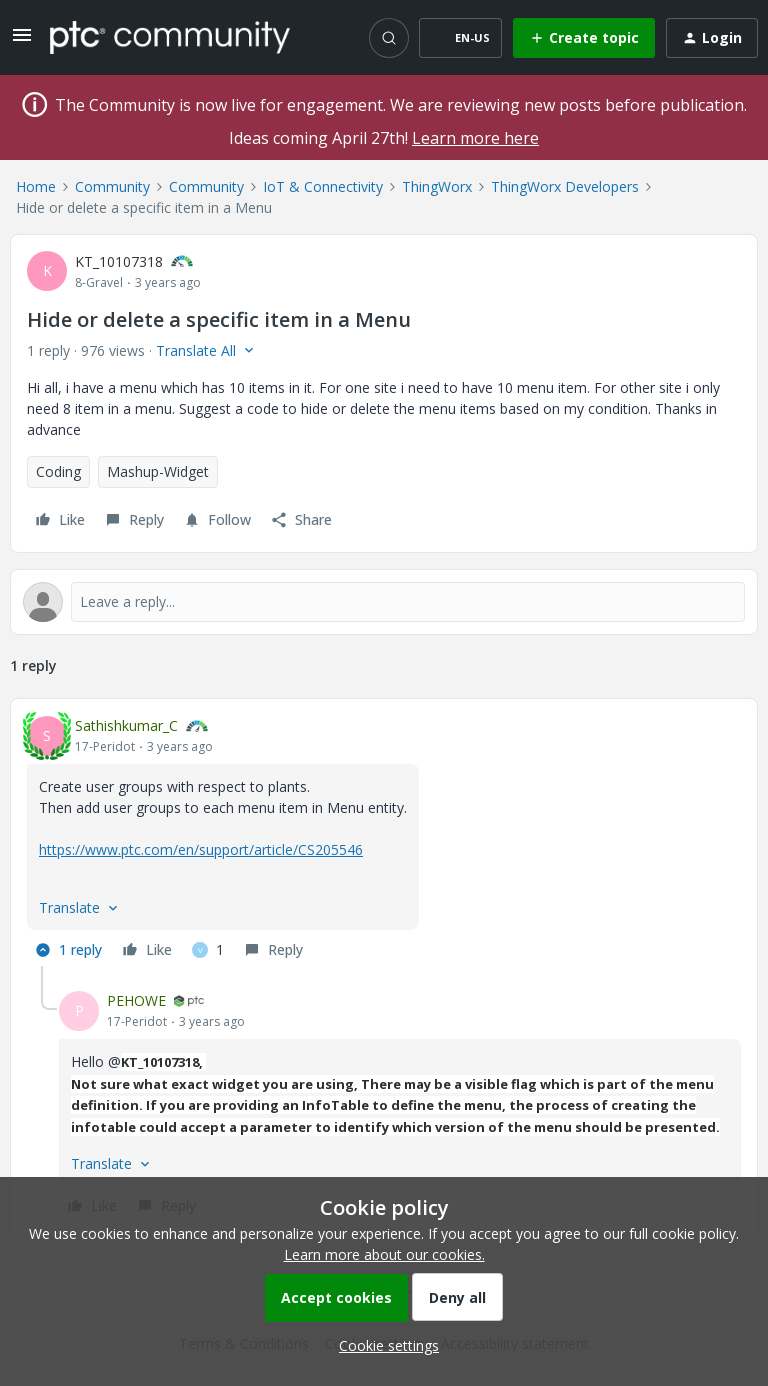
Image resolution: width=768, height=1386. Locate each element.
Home (36, 186)
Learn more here (475, 138)
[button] (22, 41)
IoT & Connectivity (323, 186)
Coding (58, 471)
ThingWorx (437, 186)
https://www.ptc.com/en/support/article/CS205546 (201, 849)
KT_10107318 (119, 261)
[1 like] (208, 950)
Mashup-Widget (158, 471)
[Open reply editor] (384, 602)
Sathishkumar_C (126, 725)
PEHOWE (136, 1000)
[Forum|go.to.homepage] (170, 37)
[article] (384, 840)
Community (112, 186)
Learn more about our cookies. (384, 1254)
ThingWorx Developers (565, 186)
